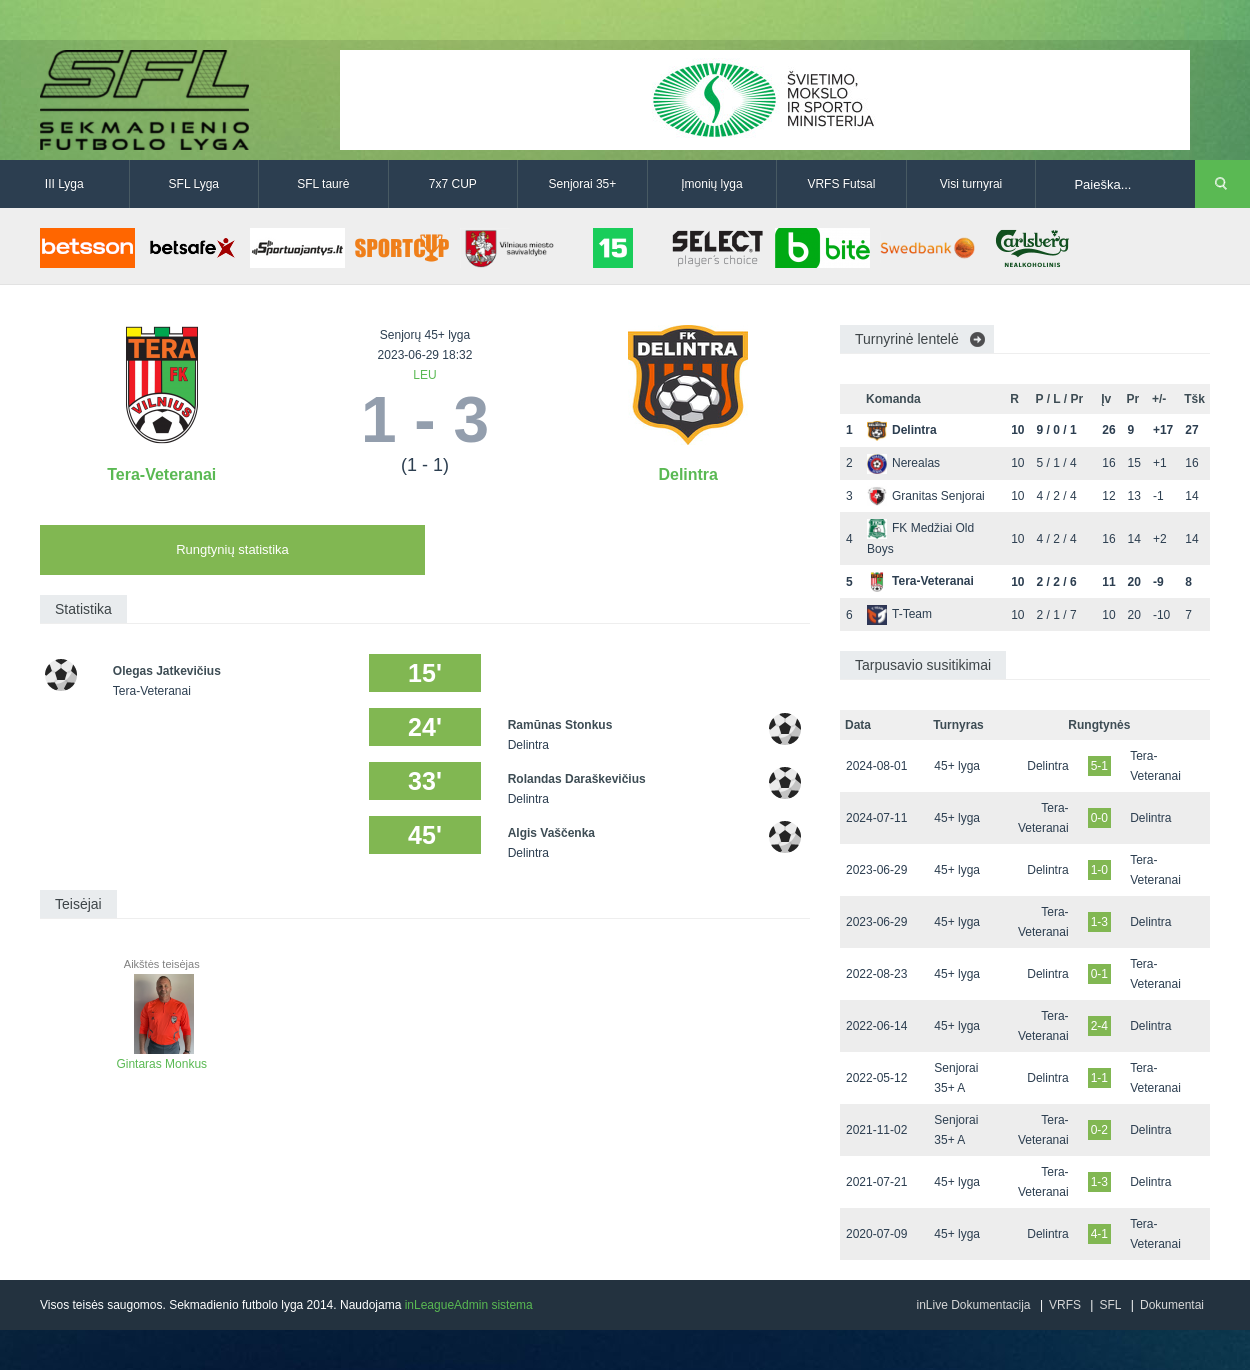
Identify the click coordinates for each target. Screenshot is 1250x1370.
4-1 (1099, 1234)
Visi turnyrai (971, 184)
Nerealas (903, 463)
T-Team (899, 614)
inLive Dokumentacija (973, 1305)
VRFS (1065, 1305)
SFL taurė (323, 184)
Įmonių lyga (711, 184)
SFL (1110, 1305)
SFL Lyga (194, 184)
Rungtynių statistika (232, 549)
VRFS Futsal (841, 184)
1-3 (1099, 922)
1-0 (1099, 870)
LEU (424, 375)
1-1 (1099, 1078)
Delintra (688, 474)
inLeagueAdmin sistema (469, 1305)
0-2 (1099, 1130)
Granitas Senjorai (926, 496)
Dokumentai (1172, 1305)
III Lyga (64, 184)
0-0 (1099, 818)
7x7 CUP (453, 184)
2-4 (1099, 1026)
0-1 (1099, 974)
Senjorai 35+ (583, 184)
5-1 (1099, 766)
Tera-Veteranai (161, 474)
